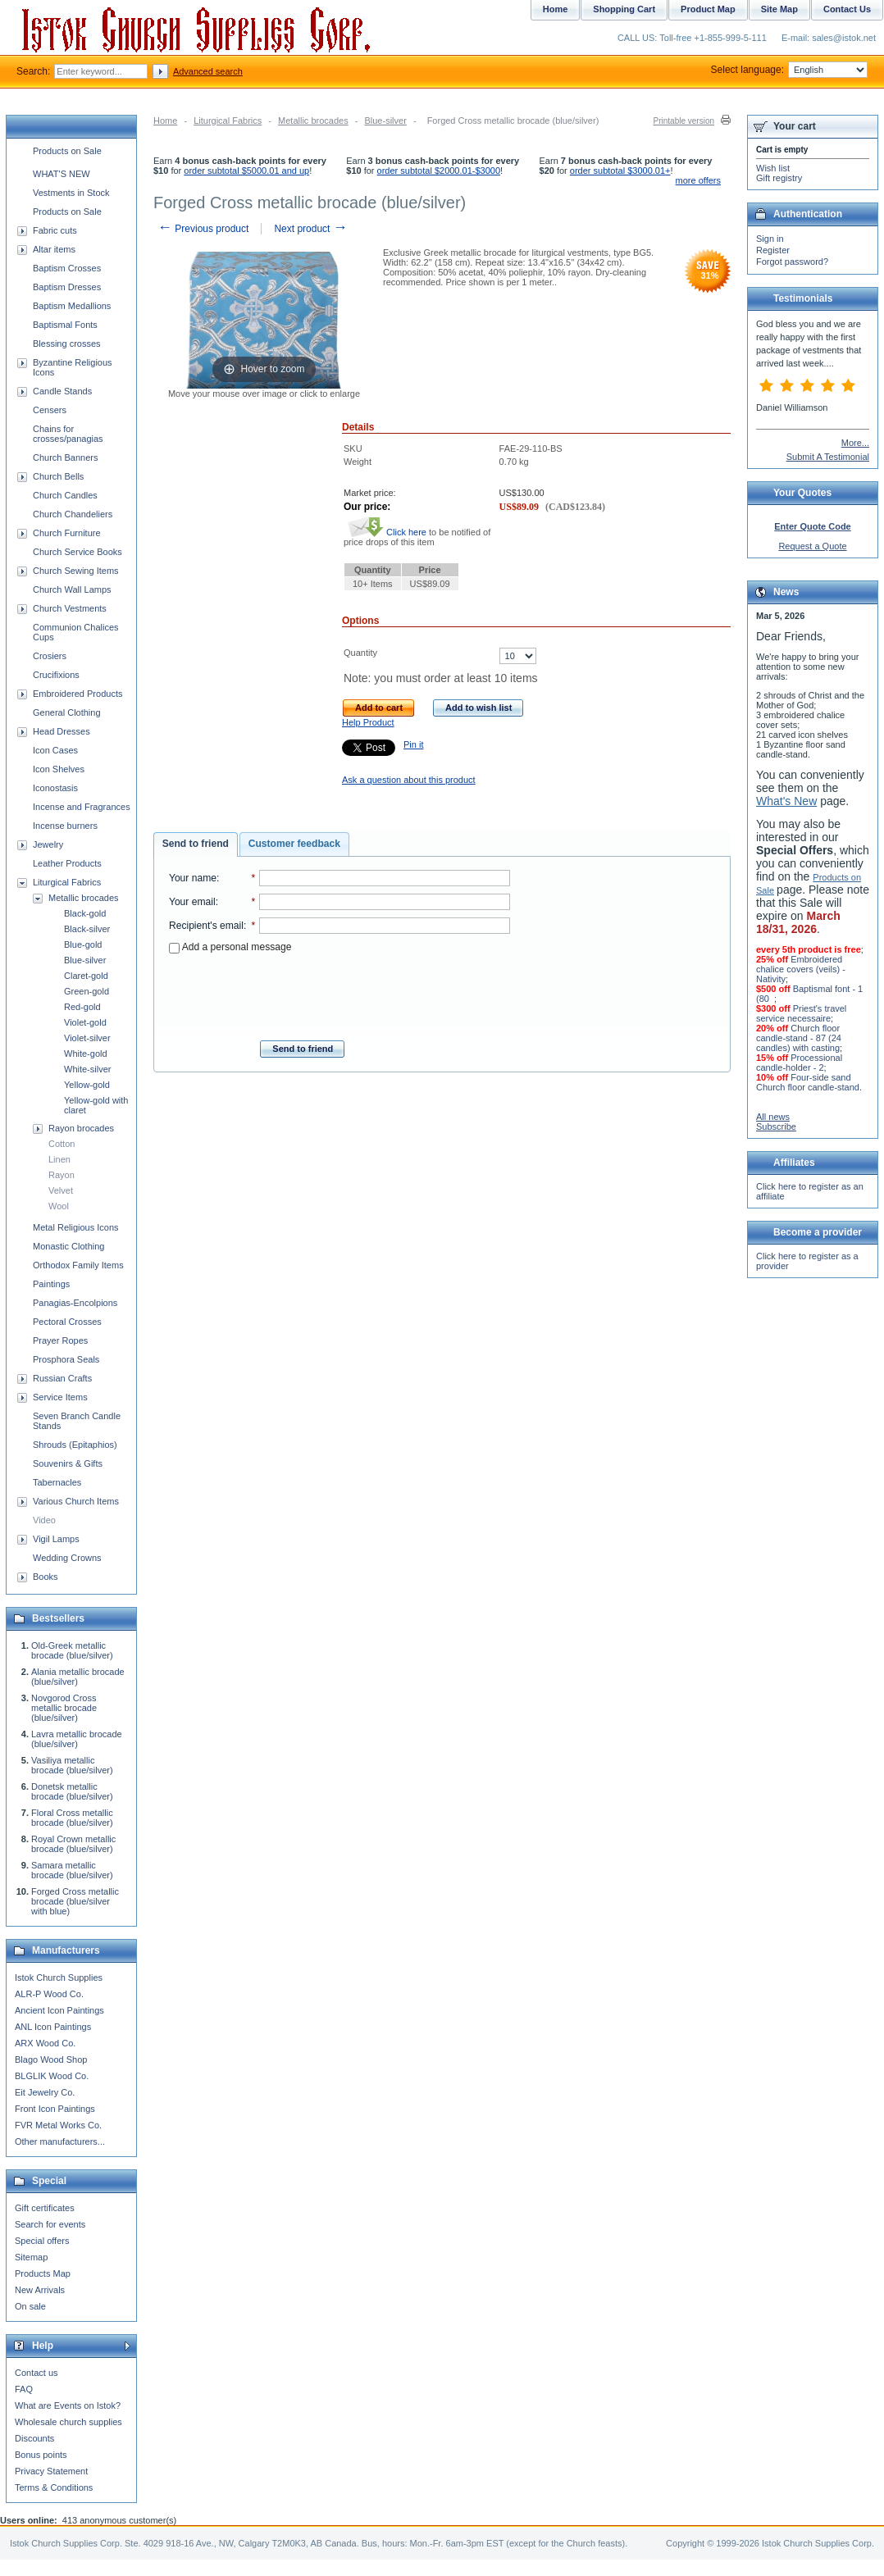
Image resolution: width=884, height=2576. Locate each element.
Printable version (684, 120)
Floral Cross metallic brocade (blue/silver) (72, 1817)
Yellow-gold (87, 1085)
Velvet (60, 1190)
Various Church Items (76, 1501)
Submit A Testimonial (827, 457)
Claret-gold (86, 976)
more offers (698, 180)
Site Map (779, 9)
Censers (49, 410)
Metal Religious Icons (76, 1227)
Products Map (43, 2273)
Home (165, 120)
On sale (30, 2306)
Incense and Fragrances (81, 807)
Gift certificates (45, 2208)
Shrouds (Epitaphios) (75, 1445)
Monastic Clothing (68, 1246)
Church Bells (58, 476)
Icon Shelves (58, 769)
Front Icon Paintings (55, 2109)
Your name (192, 878)
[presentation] (339, 992)
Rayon (61, 1175)
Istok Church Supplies (59, 1977)
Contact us (36, 2373)
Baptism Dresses (67, 287)
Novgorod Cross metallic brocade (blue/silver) (64, 1708)
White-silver (87, 1069)
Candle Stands (62, 391)
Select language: (789, 69)
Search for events (50, 2224)
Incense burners (65, 826)
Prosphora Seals (66, 1359)
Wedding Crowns (67, 1558)
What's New (786, 801)
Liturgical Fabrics (228, 120)
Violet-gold (85, 1022)
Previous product (202, 228)
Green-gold (86, 991)
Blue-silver (385, 120)
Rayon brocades (81, 1128)
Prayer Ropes (60, 1340)
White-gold (85, 1053)
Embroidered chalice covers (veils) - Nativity (800, 969)
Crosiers (49, 656)
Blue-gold (83, 944)
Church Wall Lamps (72, 589)
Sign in (770, 238)
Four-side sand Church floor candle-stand (807, 1082)
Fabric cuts (55, 230)
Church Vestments (70, 608)
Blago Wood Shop (51, 2059)
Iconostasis (55, 788)
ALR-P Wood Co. (49, 1994)
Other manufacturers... (60, 2141)
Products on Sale (67, 151)
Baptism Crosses (67, 268)
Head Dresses (61, 731)
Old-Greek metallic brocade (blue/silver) (72, 1650)
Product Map (708, 9)
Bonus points (41, 2455)
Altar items (54, 249)
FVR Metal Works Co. (58, 2125)
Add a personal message (230, 947)
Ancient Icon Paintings (59, 2010)
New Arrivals (40, 2290)
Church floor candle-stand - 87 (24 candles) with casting (798, 1038)
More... (855, 443)
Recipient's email (206, 925)
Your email (192, 902)
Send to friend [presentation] (195, 843)
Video (44, 1520)
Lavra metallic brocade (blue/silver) (76, 1739)
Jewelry (48, 844)
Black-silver (87, 929)
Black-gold (85, 913)
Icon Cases (55, 750)
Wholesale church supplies (68, 2422)
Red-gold (82, 1007)
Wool (58, 1206)
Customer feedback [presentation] (294, 843)
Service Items (60, 1397)
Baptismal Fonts (65, 325)
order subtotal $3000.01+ (620, 170)
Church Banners (65, 457)
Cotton (61, 1144)
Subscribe (776, 1126)
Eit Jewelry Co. (45, 2092)
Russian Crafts (62, 1378)
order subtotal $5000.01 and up (246, 170)
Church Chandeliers (72, 514)
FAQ (24, 2389)
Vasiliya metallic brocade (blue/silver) (72, 1765)
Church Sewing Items (76, 571)
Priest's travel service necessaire (801, 1013)
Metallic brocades (313, 120)
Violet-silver (87, 1038)
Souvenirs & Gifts (68, 1463)
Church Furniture (67, 533)
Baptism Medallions (72, 306)
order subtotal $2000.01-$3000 (438, 170)
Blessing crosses (67, 343)
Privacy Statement (51, 2471)
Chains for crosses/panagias (68, 434)
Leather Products (67, 863)
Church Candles (65, 495)
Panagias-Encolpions (75, 1303)
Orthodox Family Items (78, 1265)
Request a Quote (812, 546)
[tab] (195, 844)
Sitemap (31, 2257)
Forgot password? (792, 261)
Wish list (773, 168)
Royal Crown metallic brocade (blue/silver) (73, 1844)
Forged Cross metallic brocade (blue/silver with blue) (75, 1901)
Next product (310, 228)
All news (773, 1117)
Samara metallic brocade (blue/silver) (72, 1870)
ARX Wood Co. (45, 2043)
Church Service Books (77, 552)
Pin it (413, 744)
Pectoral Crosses (67, 1322)
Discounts (34, 2438)
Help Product (368, 722)
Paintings (51, 1284)
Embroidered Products (77, 694)
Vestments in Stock (71, 193)
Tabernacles (57, 1482)
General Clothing (67, 712)
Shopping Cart (624, 9)
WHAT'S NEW (61, 174)
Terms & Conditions (54, 2487)
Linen (59, 1159)
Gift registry (779, 178)
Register (773, 250)
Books (45, 1577)
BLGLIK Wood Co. (52, 2076)
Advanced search (208, 71)
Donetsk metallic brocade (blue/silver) (72, 1791)
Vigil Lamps (56, 1539)
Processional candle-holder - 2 (799, 1062)
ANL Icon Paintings (53, 2027)
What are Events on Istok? (68, 2405)
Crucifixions (56, 675)
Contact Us (847, 9)
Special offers (42, 2241)
